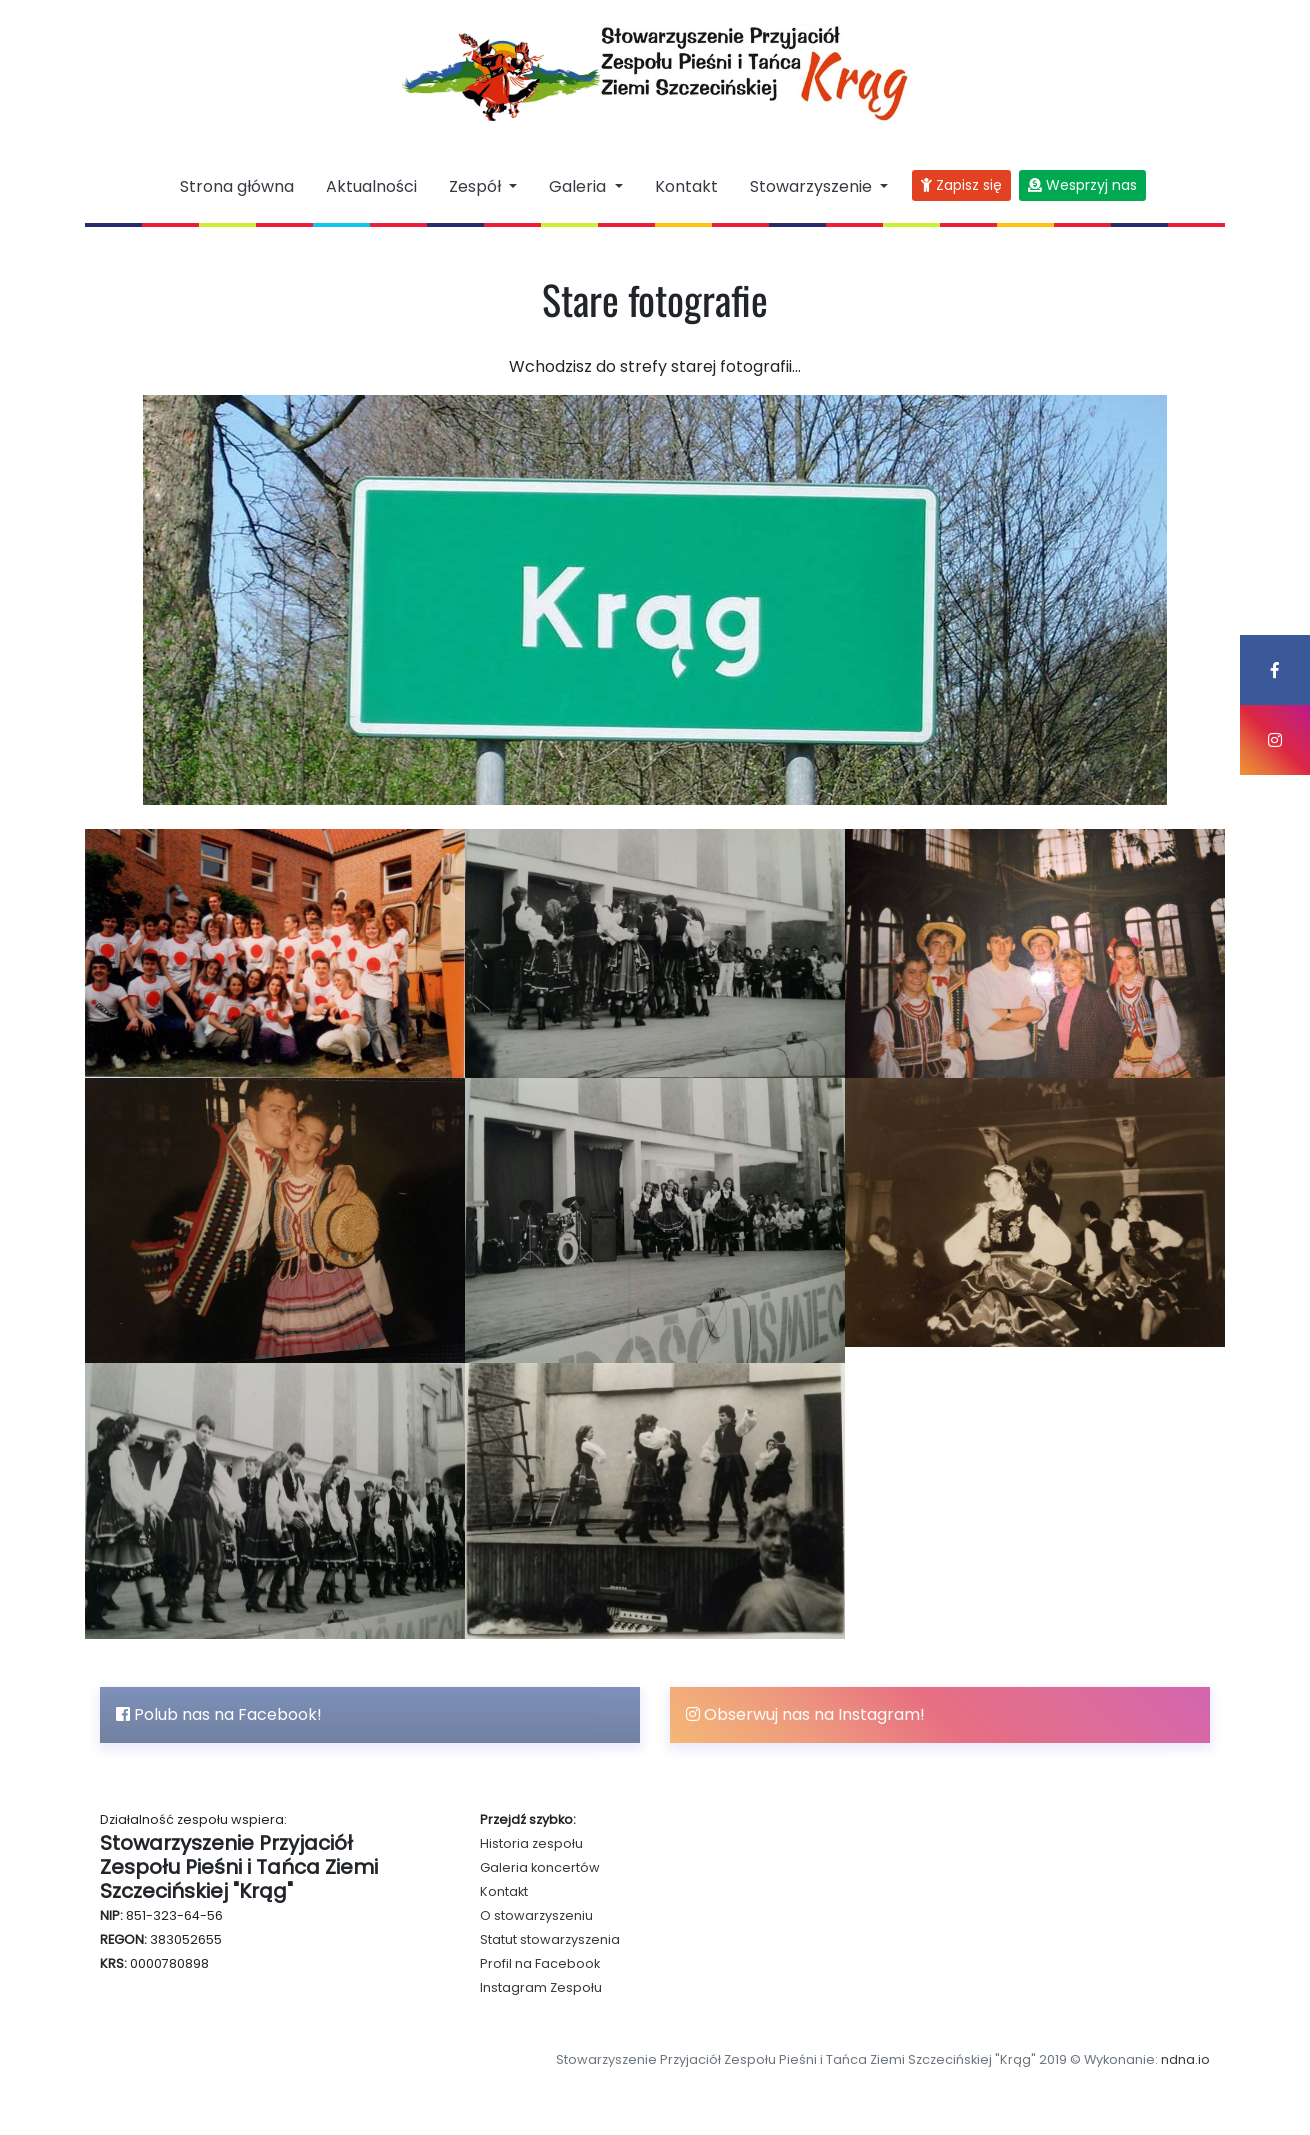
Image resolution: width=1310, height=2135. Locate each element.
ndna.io (1185, 2059)
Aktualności (371, 186)
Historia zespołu (531, 1843)
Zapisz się (961, 185)
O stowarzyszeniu (536, 1915)
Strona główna (237, 186)
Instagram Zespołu (541, 1987)
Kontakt (686, 186)
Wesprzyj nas (1082, 185)
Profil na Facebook (540, 1963)
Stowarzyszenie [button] (813, 186)
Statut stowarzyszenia (550, 1939)
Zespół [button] (477, 186)
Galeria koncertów (540, 1867)
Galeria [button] (579, 186)
